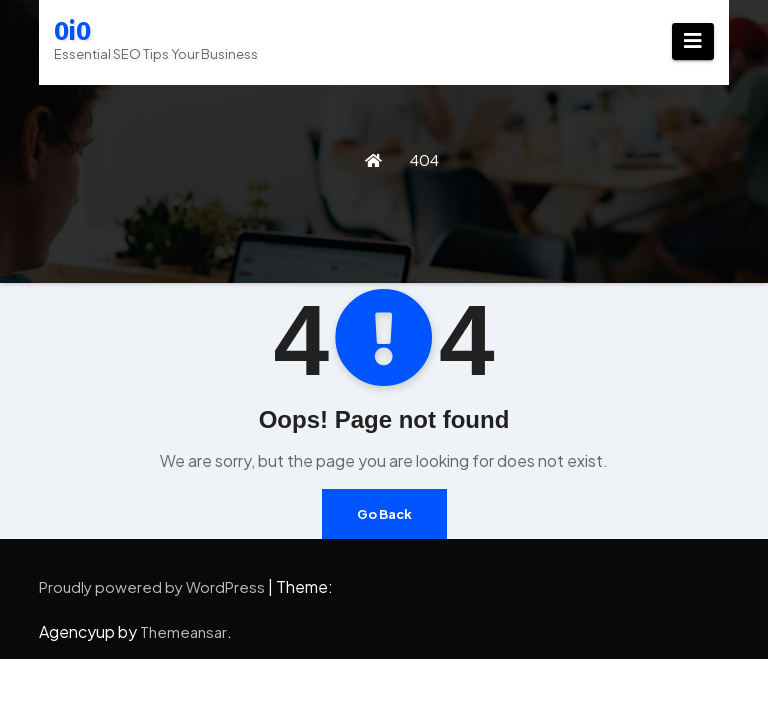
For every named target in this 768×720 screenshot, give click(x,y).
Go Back (384, 514)
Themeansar (183, 631)
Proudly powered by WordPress (153, 586)
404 (424, 159)
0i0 (72, 31)
